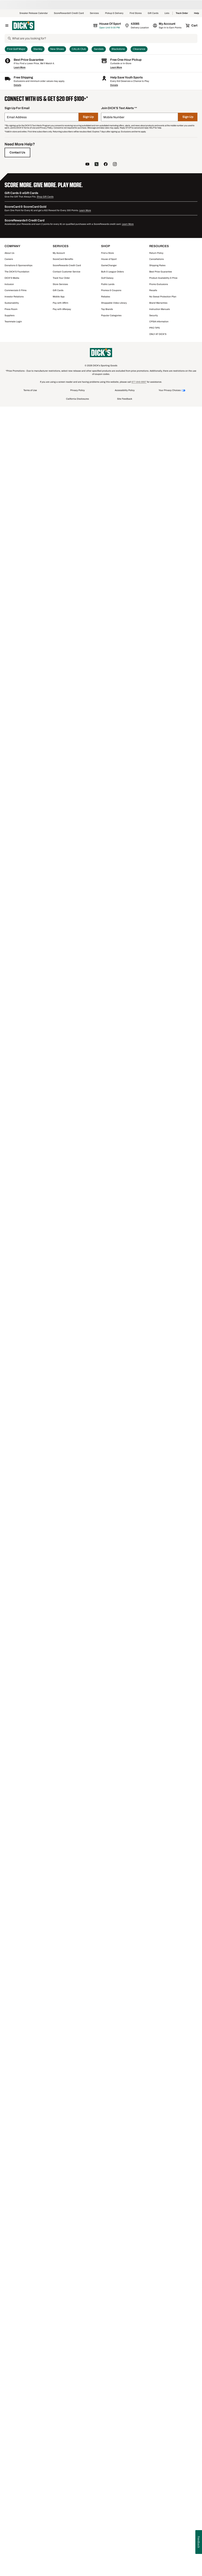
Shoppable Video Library (114, 2498)
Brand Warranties (158, 2498)
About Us (9, 2448)
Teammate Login (13, 2517)
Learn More (20, 2263)
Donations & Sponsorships (18, 2461)
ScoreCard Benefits (63, 2455)
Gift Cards (153, 13)
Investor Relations (14, 2492)
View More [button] (9, 185)
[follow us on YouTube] (87, 2360)
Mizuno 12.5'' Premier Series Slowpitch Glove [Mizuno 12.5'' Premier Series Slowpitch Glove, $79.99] (130, 1014)
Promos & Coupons (111, 2486)
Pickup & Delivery (114, 13)
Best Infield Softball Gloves (69, 2233)
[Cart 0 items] (192, 25)
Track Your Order (61, 2473)
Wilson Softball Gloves (129, 2222)
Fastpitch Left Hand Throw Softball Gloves (113, 2233)
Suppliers (9, 2511)
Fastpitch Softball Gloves (155, 2233)
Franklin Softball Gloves (25, 2222)
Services (94, 13)
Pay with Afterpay (62, 2504)
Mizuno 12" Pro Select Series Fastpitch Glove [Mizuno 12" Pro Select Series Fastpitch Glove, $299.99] (176, 1695)
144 (175, 122)
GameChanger (109, 2461)
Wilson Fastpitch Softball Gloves (94, 2222)
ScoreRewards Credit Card (67, 2461)
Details (17, 2281)
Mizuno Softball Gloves (93, 2237)
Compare (85, 255)
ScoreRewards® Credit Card (69, 13)
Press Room (11, 2504)
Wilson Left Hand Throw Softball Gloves (131, 2229)
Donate (114, 2281)
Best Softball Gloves (173, 2237)
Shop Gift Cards (45, 2392)
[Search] (104, 38)
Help (196, 13)
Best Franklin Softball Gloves (28, 2241)
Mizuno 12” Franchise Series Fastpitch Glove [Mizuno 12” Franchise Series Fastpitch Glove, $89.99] (176, 470)
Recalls (153, 2486)
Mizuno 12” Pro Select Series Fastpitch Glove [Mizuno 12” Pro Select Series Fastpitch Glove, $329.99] (130, 334)
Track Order (182, 13)
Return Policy (156, 2448)
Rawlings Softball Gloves (57, 2222)
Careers (9, 2455)
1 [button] (195, 2178)
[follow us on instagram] (115, 2360)
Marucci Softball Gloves (171, 2229)
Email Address (17, 2313)
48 (162, 122)
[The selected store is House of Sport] (107, 25)
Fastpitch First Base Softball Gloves (167, 2222)
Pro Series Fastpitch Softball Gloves (70, 2241)
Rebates (105, 2492)
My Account (59, 2448)
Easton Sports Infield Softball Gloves (83, 2229)
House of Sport (109, 2455)
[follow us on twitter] (96, 2360)
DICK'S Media (12, 2473)
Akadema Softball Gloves (61, 2237)
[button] (89, 108)
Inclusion (9, 2480)
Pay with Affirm (60, 2498)
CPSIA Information (158, 2517)
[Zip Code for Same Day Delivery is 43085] (137, 25)
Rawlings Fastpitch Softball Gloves (32, 2226)
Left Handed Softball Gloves (28, 2237)
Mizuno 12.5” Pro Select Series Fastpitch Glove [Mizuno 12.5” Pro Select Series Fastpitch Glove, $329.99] (86, 1695)
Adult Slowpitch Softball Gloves (112, 2226)
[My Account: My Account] (167, 25)
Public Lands (107, 2480)
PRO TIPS (154, 2523)
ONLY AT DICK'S (157, 2530)
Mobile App (59, 2492)
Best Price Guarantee (160, 2467)
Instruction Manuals (159, 2504)
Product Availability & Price (163, 2473)
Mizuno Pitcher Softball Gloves (152, 2226)
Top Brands (107, 2504)
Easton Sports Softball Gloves (73, 2226)
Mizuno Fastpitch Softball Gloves (31, 2233)
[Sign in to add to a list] (100, 139)
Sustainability (12, 2498)
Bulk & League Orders (112, 2467)
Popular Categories (111, 2511)
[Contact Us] (17, 2348)
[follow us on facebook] (105, 2360)
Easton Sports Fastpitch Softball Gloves (35, 2229)
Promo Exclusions (158, 2480)
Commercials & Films (15, 2486)
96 (168, 122)
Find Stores (136, 13)
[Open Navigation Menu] (7, 25)
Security (153, 2511)
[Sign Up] (88, 2312)
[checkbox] (86, 256)
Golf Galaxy (107, 2473)
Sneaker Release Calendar (33, 13)
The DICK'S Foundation (17, 2467)
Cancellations (156, 2455)
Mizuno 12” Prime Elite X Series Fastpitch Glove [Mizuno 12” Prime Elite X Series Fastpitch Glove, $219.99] (128, 1150)
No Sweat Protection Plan (162, 2492)
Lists (166, 13)
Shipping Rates (157, 2461)
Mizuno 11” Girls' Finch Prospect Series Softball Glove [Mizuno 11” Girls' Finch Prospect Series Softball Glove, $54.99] (86, 1150)
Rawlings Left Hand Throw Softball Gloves (134, 2237)
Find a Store (107, 2448)
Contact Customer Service (66, 2467)
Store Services (60, 2480)
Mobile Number (113, 2313)
